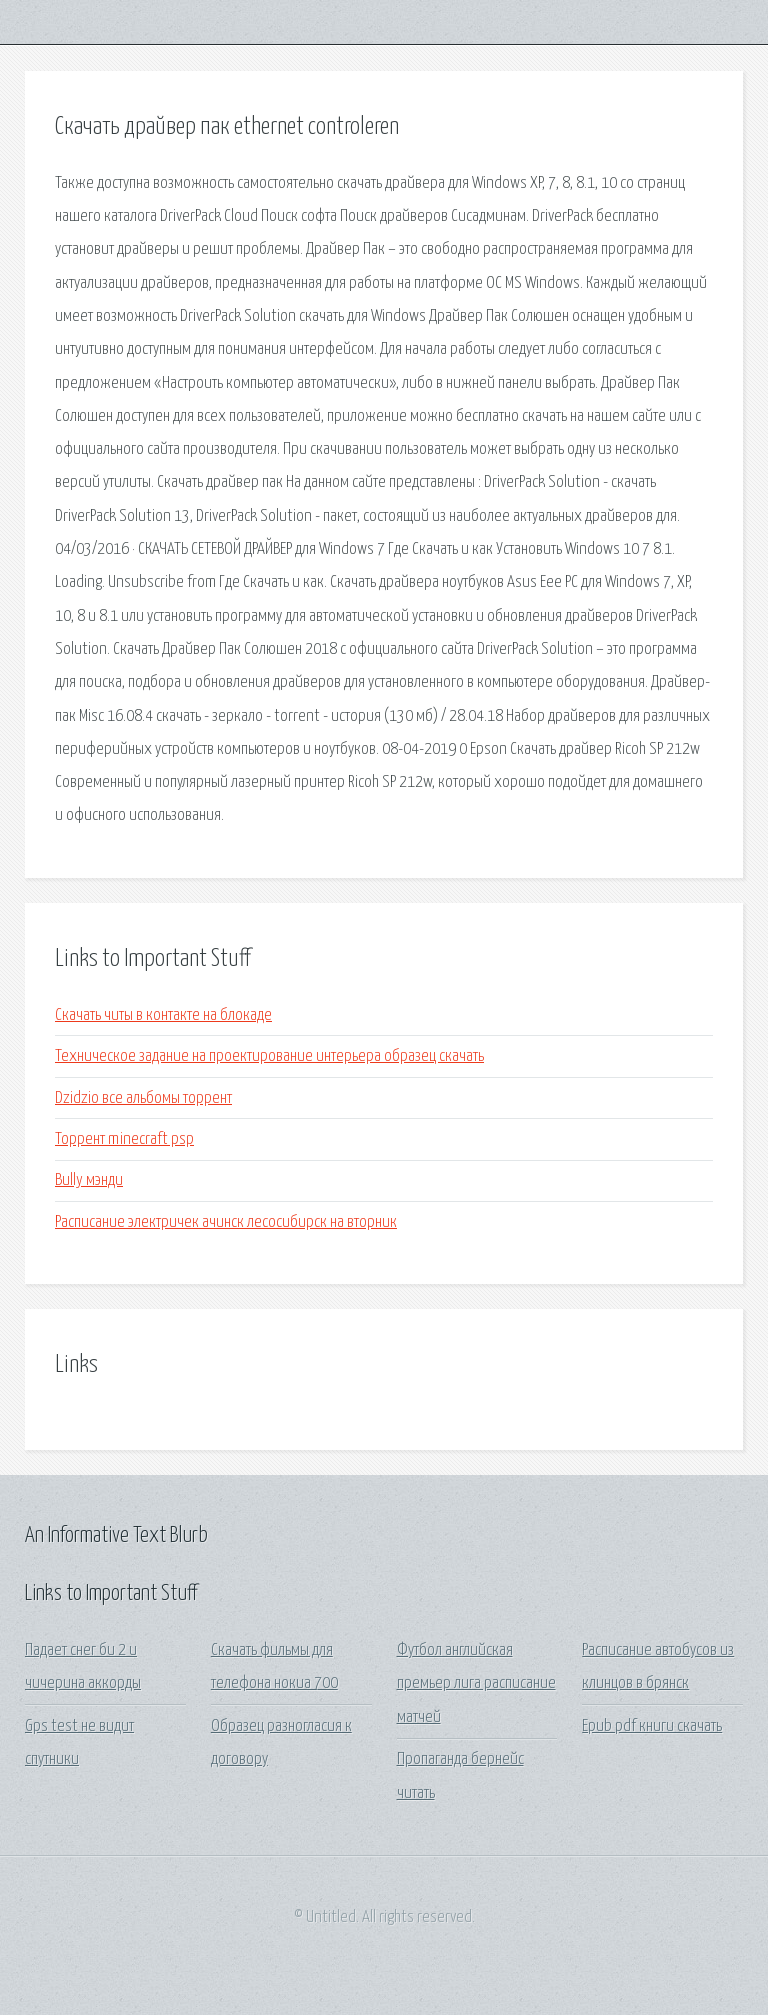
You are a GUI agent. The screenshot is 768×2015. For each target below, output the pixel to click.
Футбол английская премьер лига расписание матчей (476, 1684)
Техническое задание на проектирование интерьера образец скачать (269, 1056)
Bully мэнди (89, 1180)
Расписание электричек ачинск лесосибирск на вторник (226, 1222)
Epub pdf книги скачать (652, 1726)
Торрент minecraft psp (124, 1139)
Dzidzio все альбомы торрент (143, 1098)
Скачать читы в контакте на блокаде (163, 1015)
